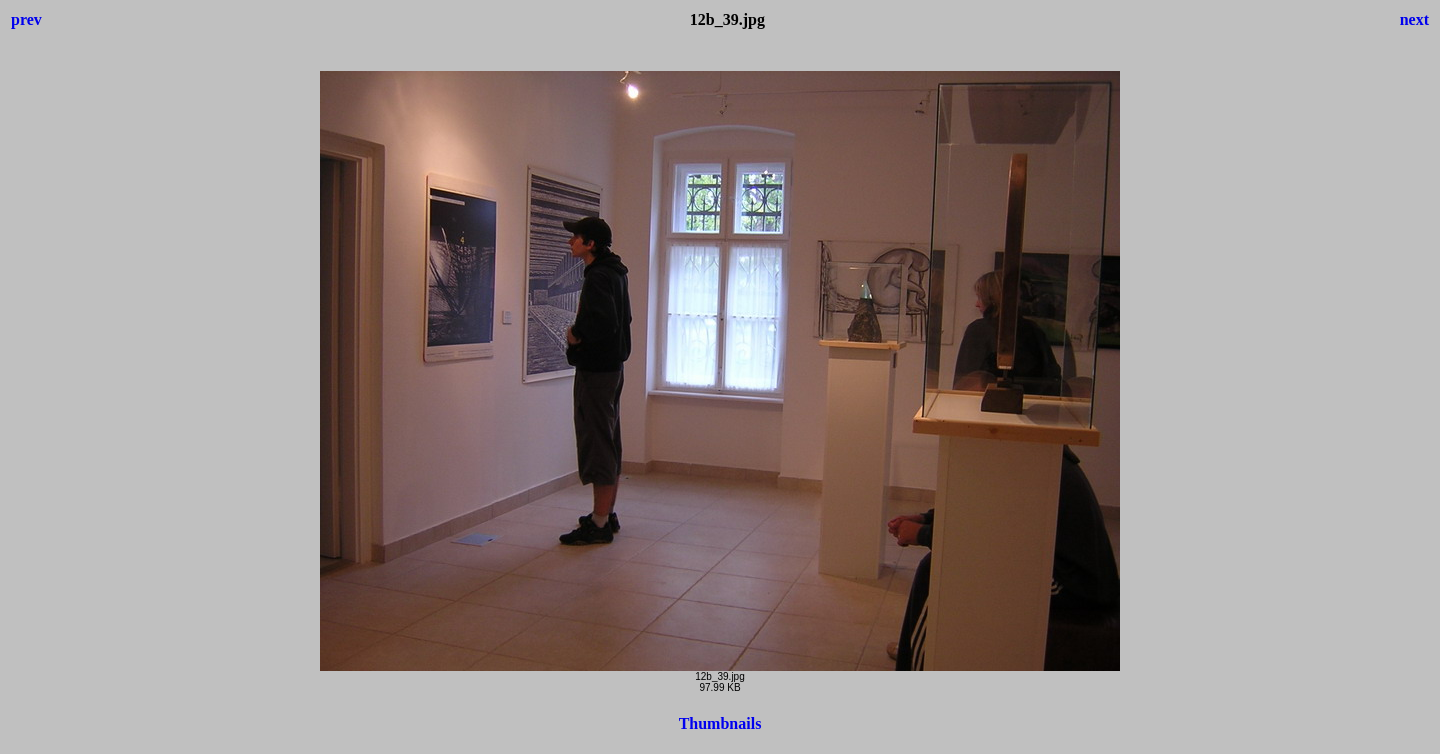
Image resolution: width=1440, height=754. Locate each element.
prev (26, 19)
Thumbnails (720, 723)
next (1414, 19)
